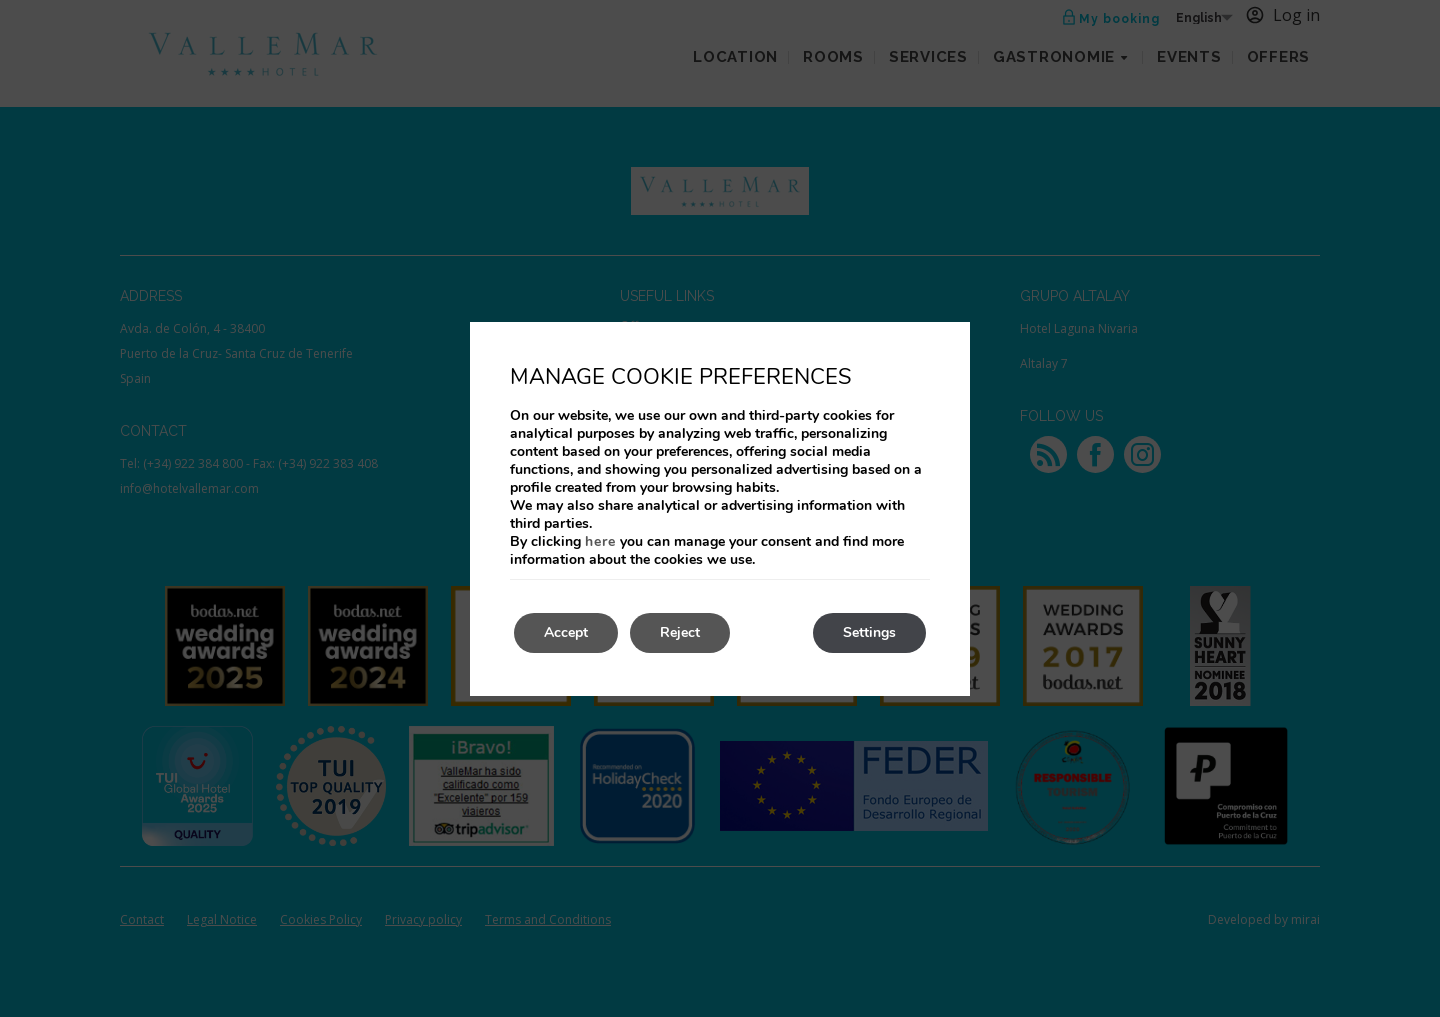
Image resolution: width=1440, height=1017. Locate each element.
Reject (680, 632)
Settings (869, 632)
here (600, 541)
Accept (566, 632)
